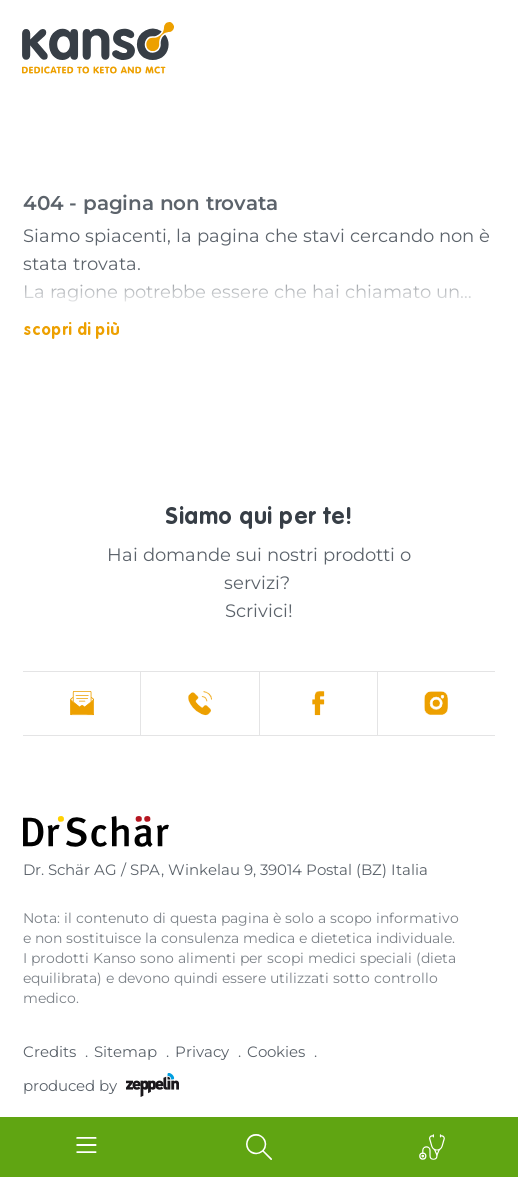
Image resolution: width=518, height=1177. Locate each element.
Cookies (276, 1051)
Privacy (202, 1051)
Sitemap (125, 1051)
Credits (49, 1051)
